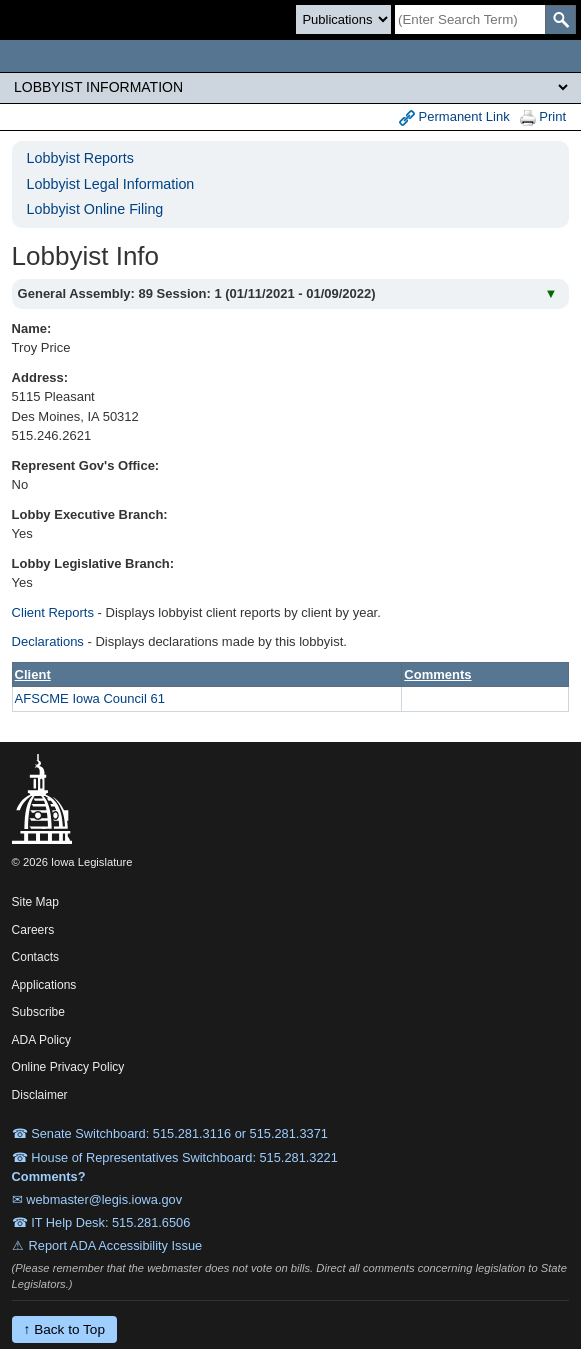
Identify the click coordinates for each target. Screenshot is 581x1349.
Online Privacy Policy (68, 1067)
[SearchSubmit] (560, 19)
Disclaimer (40, 1095)
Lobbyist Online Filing (95, 209)
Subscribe (38, 1012)
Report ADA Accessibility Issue (116, 1245)
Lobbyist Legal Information (111, 184)
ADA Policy (41, 1040)
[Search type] (343, 19)
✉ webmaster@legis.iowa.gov (97, 1199)
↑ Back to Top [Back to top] (64, 1329)
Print (543, 117)
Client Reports (53, 612)
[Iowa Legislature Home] (290, 56)
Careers (33, 930)
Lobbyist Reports (80, 158)
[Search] (470, 19)
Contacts (35, 957)
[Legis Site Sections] (290, 87)
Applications (44, 985)
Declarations (48, 641)
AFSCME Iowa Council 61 (90, 698)
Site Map (35, 902)
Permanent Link (454, 117)
